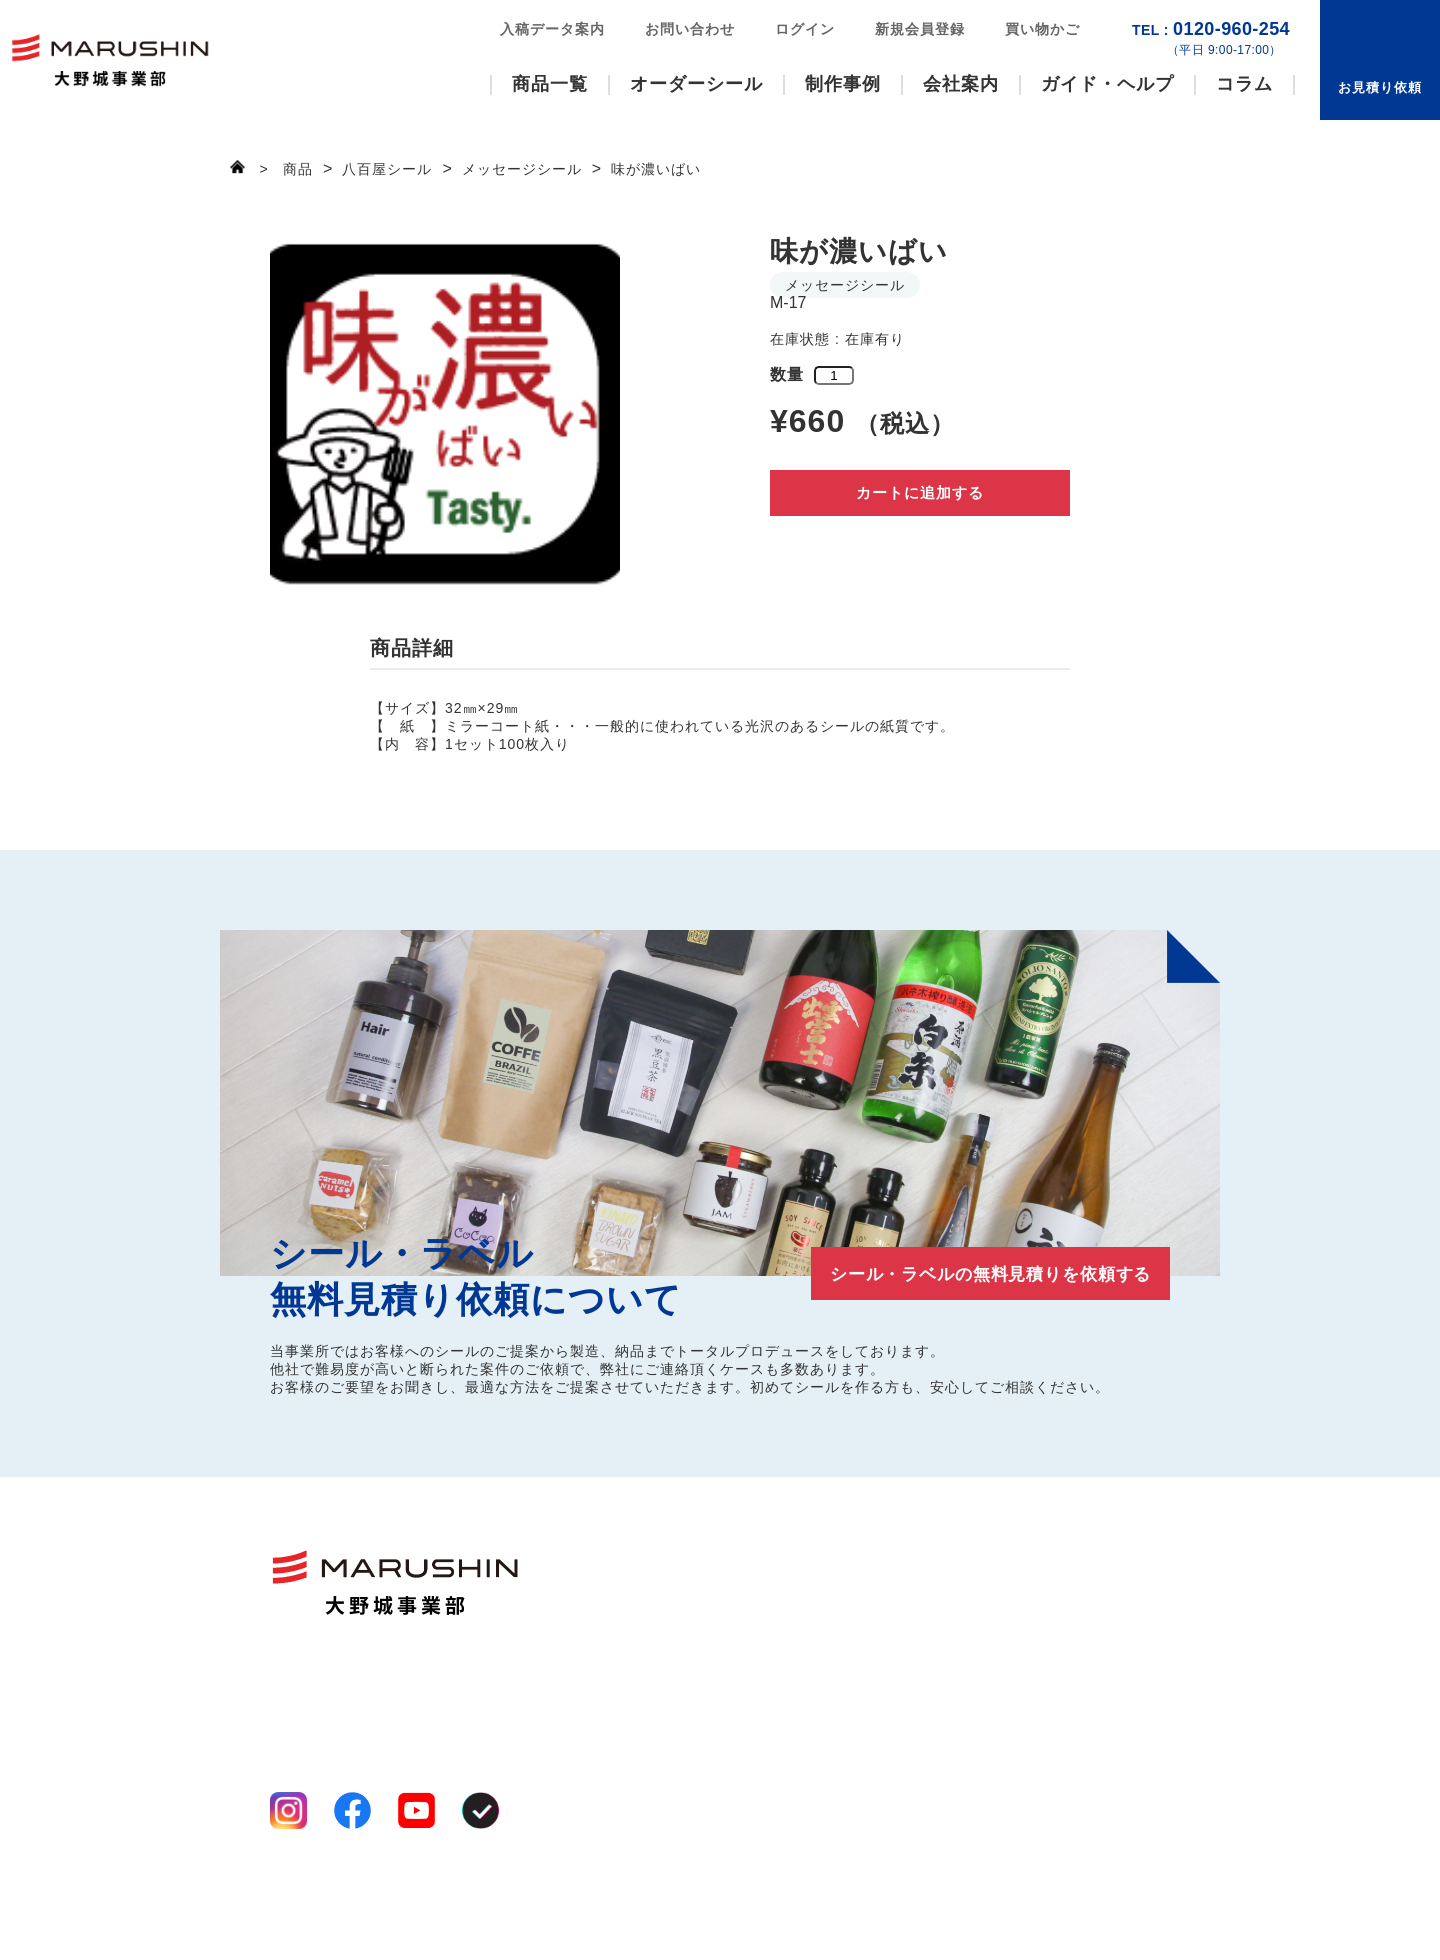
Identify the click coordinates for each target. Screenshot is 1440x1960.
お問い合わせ (690, 29)
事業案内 (800, 1593)
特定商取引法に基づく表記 (354, 1901)
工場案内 (800, 1617)
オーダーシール (696, 84)
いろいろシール (672, 1593)
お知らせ (1112, 1674)
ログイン (805, 29)
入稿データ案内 (552, 29)
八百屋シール (665, 1617)
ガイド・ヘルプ (1107, 84)
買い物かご (1042, 29)
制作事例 (843, 84)
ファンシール (665, 1569)
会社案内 (961, 84)
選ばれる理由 (815, 1569)
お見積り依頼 (1380, 87)
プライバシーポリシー (340, 1878)
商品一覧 (550, 84)
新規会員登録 (920, 29)
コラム (1244, 84)
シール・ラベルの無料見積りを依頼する (970, 1273)
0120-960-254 (1211, 38)
